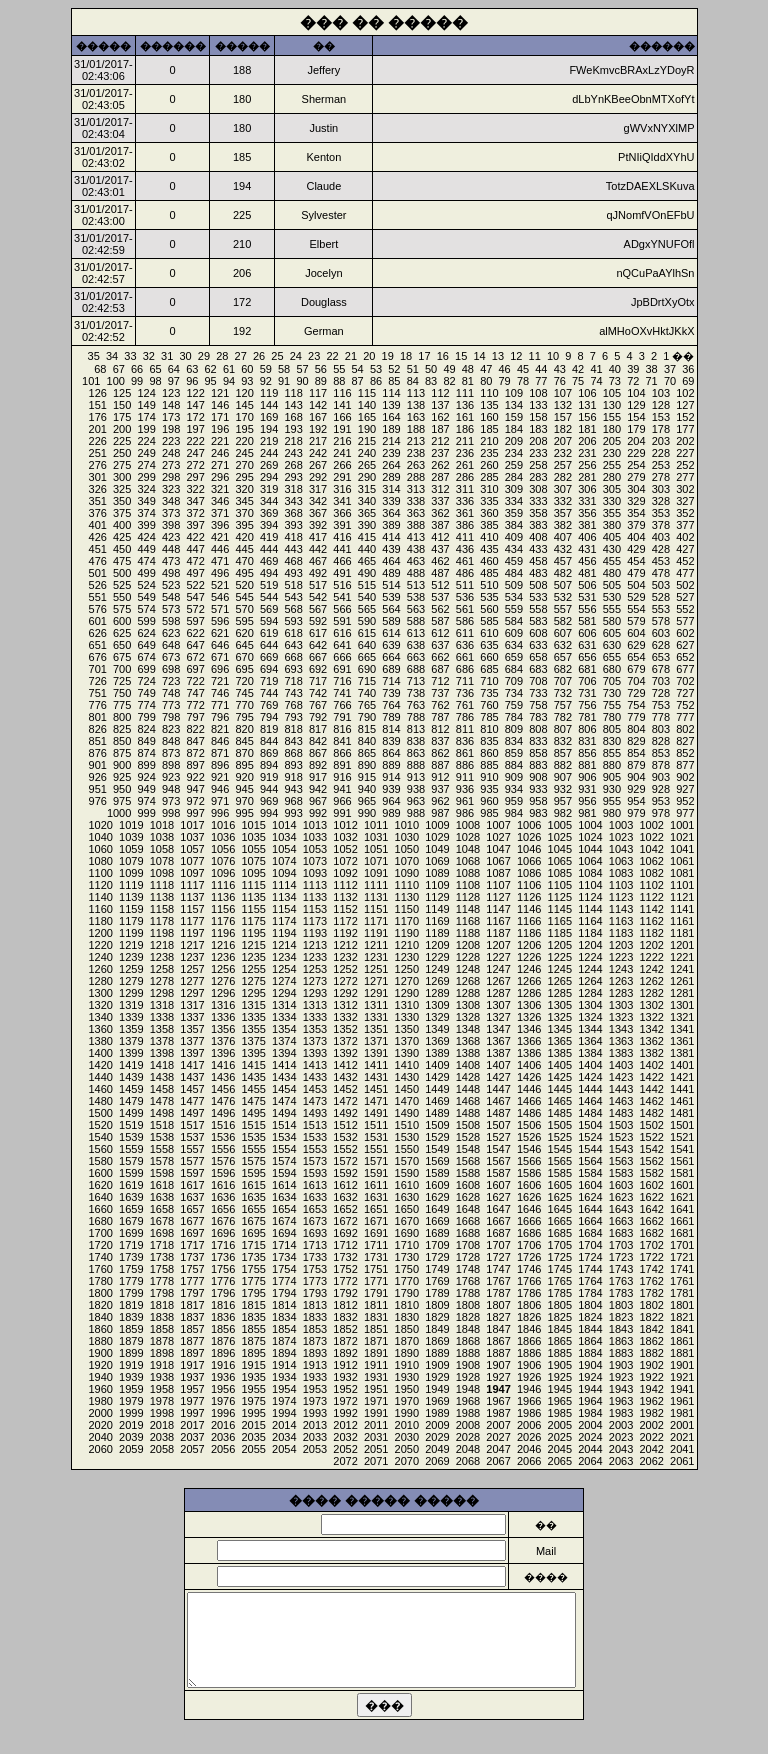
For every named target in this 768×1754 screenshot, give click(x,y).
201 (98, 429)
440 (367, 549)
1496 (223, 1113)
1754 (284, 1269)
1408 (468, 1065)
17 (424, 356)
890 (367, 765)
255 (612, 465)
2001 (682, 1425)
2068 (468, 1461)
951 (98, 789)
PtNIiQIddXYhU (656, 157)
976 (98, 801)
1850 (407, 1329)
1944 (590, 1389)
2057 (192, 1449)
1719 (131, 1245)
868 (293, 753)
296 (220, 477)
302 (685, 489)
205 (612, 441)
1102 (651, 885)
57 (302, 369)
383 (538, 525)
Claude (323, 186)
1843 (621, 1329)
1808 (468, 1305)
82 (449, 381)
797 (195, 717)
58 (284, 369)
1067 (498, 861)
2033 (315, 1437)
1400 (100, 1053)
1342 (651, 1029)
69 (688, 381)
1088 (468, 873)
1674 (284, 1221)
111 (465, 393)
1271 (376, 981)
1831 (376, 1317)
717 (318, 681)
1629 (437, 1197)
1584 (590, 1173)
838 (416, 741)
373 (171, 513)
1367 (498, 1041)
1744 (590, 1269)
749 (146, 693)
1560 (100, 1149)
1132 (345, 897)
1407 (498, 1065)
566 (342, 609)
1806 (529, 1305)
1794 (284, 1293)
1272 (345, 981)
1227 (498, 957)
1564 (590, 1161)
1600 (100, 1173)
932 (563, 789)
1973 (315, 1401)
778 (661, 717)
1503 (621, 1125)
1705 (560, 1245)
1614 (284, 1185)
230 (612, 453)
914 (391, 777)
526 (98, 585)
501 (98, 573)
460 (489, 561)
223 (171, 441)
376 (98, 513)
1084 (590, 873)
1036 (223, 837)
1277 (192, 981)
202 (685, 441)
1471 (376, 1101)
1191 (376, 933)
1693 (315, 1233)
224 (146, 441)
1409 (437, 1065)
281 (587, 477)
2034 (284, 1437)
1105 (560, 885)
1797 (192, 1293)
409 (514, 537)
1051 (376, 849)
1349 (437, 1029)
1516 (223, 1125)
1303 (621, 1005)
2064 (590, 1461)
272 (195, 465)
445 (244, 549)
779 (636, 717)
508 (538, 585)
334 (514, 501)
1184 (590, 933)
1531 (376, 1137)
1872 (345, 1341)
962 (440, 801)
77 (541, 381)
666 (342, 657)
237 (440, 453)
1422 (651, 1077)
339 (391, 501)
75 (578, 381)
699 (146, 669)
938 (416, 789)
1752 (345, 1269)
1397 (192, 1053)
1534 (284, 1137)
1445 (560, 1089)
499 (146, 573)
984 (514, 813)
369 (269, 513)
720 (244, 681)
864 (391, 753)
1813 (315, 1305)
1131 (376, 897)
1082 (651, 873)
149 (146, 405)
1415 (253, 1065)
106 (587, 393)
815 (367, 729)
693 (293, 669)
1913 (315, 1365)
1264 (590, 981)
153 (661, 417)
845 (244, 741)
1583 (621, 1173)
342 (318, 501)
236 (465, 453)
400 (122, 525)
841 (342, 741)
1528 (468, 1137)
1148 (468, 909)
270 (244, 465)
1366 (529, 1041)
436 (465, 549)
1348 (468, 1029)
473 (171, 561)
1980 (100, 1401)
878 (661, 765)
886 (465, 765)
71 (652, 381)
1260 (100, 969)
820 (244, 729)
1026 (529, 837)
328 (661, 501)
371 (220, 513)
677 (685, 669)
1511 (376, 1125)
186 (465, 429)
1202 (651, 945)
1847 (498, 1329)
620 (244, 633)
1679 (131, 1221)
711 (465, 681)
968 (293, 801)
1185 (560, 933)
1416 (223, 1065)
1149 (437, 909)
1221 (682, 957)
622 (195, 633)
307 (563, 489)
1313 (315, 1005)
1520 (100, 1125)
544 (269, 597)
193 (293, 429)
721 (220, 681)
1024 (590, 837)
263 (416, 465)
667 (318, 657)
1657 (192, 1209)
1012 (345, 825)
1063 (621, 861)
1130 (407, 897)
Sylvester (323, 215)
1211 (376, 945)
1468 (468, 1101)
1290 (407, 993)
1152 (345, 909)
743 (293, 693)
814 (391, 729)
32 (149, 356)
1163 (621, 921)
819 (269, 729)
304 (636, 489)
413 (416, 537)
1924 (590, 1377)
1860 (100, 1329)
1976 (223, 1401)
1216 (223, 945)
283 (538, 477)
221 (220, 441)
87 (358, 381)
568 (293, 609)
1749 (437, 1269)
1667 (498, 1221)
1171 (376, 921)
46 (505, 369)
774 (146, 705)
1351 (376, 1029)
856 (587, 753)
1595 (253, 1173)
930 (612, 789)
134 (514, 405)
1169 (437, 921)
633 (538, 645)
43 (560, 369)
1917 (192, 1365)
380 (612, 525)
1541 (682, 1149)
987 (440, 813)
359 (514, 513)
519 (269, 585)
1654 (284, 1209)
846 (220, 741)
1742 (651, 1269)
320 (244, 489)
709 (514, 681)
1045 (560, 849)
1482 (651, 1113)
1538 (162, 1137)
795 (244, 717)
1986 (529, 1413)
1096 (223, 873)
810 (489, 729)
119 (269, 393)
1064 (590, 861)
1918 (162, 1365)
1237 (192, 957)
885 (489, 765)
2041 (682, 1449)
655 (612, 657)
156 (587, 417)
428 (661, 549)
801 (98, 717)
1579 (131, 1161)
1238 (162, 957)
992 (318, 813)
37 (670, 369)
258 (538, 465)
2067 (498, 1461)
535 (489, 597)
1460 (100, 1089)
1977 (192, 1401)
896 (220, 765)
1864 (590, 1341)
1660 (100, 1209)
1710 (407, 1245)
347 (195, 501)
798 (171, 717)
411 (465, 537)
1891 (376, 1353)
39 (633, 369)
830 (612, 741)
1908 (468, 1365)
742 (318, 693)
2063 (621, 1461)
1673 (315, 1221)
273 (171, 465)
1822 (651, 1317)
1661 (682, 1221)
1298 (162, 993)
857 (563, 753)
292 (318, 477)
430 (612, 549)
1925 (560, 1377)
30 (185, 356)
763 (416, 705)
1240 (100, 957)
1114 (284, 885)
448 (171, 549)
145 (244, 405)
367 (318, 513)
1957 (192, 1389)
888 (416, 765)
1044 (590, 849)
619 (269, 633)
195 (244, 429)
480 (612, 573)
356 (587, 513)
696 (220, 669)
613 (416, 633)
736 (465, 693)
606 (587, 633)
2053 (315, 1449)
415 (367, 537)
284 (514, 477)
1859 (131, 1329)
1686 (529, 1233)
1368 (468, 1041)
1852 (345, 1329)
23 (314, 356)
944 (269, 789)
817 (318, 729)
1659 (131, 1209)
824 (146, 729)
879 (636, 765)
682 (563, 669)
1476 (223, 1101)
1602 (651, 1185)
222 (195, 441)
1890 (407, 1353)
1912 (345, 1365)
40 (615, 369)
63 (192, 369)
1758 (162, 1269)
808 (538, 729)
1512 (345, 1125)
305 (612, 489)
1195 (253, 933)
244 (269, 453)
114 (391, 393)
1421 (682, 1077)
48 (468, 369)
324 (146, 489)
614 (391, 633)
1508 (468, 1125)
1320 (100, 1005)
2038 (162, 1437)
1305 (560, 1005)
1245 (560, 969)
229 (636, 453)
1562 (651, 1161)
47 (486, 369)
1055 (253, 849)
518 (293, 585)
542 (318, 597)
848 (171, 741)
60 (247, 369)
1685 (560, 1233)
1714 (284, 1245)
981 (587, 813)
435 (489, 549)
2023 (621, 1437)
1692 (345, 1233)
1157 (192, 909)
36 (688, 369)
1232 (345, 957)
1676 (223, 1221)
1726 (529, 1257)
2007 (498, 1425)
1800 (100, 1293)
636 (465, 645)
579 (636, 621)
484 (514, 573)
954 (636, 801)
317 (318, 489)
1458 (162, 1089)
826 (98, 729)
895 (244, 765)
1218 (162, 945)
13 (498, 356)
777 (685, 717)
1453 (315, 1089)
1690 (407, 1233)
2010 (407, 1425)
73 (615, 381)
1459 (131, 1089)
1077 (192, 861)
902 (685, 777)
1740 (100, 1257)
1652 (345, 1209)
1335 (253, 1017)
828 (661, 741)
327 (685, 501)
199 (146, 429)
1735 (253, 1257)
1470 (407, 1101)
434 (514, 549)
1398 (162, 1053)
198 (171, 429)
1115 (253, 885)
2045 (560, 1449)
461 (465, 561)
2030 (407, 1437)
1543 (621, 1149)
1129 (437, 897)
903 (661, 777)
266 (342, 465)
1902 (651, 1365)
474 (146, 561)
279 (636, 477)
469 (269, 561)
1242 (651, 969)
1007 (498, 825)
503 (661, 585)
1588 (468, 1173)
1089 (437, 873)
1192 (345, 933)
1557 (192, 1149)
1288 (468, 993)
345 (244, 501)
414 (391, 537)
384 (514, 525)
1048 (468, 849)
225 (122, 441)
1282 (651, 993)
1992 (345, 1413)
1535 (253, 1137)
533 (538, 597)
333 (538, 501)
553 (661, 609)
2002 (651, 1425)
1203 (621, 945)
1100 (100, 873)
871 (220, 753)
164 (391, 417)
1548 (468, 1149)
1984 (590, 1413)
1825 (560, 1317)
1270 (407, 981)
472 (195, 561)
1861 (682, 1341)
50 (431, 369)
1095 (253, 873)
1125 (560, 897)
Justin (324, 128)
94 (229, 381)
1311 (376, 1005)
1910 (407, 1365)
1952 (345, 1389)
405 (612, 537)
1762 (651, 1281)
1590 (407, 1173)
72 (633, 381)
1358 (162, 1029)
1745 (560, 1269)
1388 (468, 1053)
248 (171, 453)
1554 (284, 1149)
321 (220, 489)
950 (122, 789)
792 (318, 717)
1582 (651, 1173)
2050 (407, 1449)
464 (391, 561)
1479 (131, 1101)
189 (391, 429)
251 (98, 453)
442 (318, 549)
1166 (529, 921)
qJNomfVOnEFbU (650, 215)
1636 (223, 1197)
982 (563, 813)
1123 (621, 897)
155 (612, 417)
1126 (529, 897)
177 (685, 429)
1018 (162, 825)
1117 (192, 885)
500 (122, 573)
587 (440, 621)
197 (195, 429)
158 (538, 417)
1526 (529, 1137)
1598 (162, 1173)
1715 (253, 1245)
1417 (192, 1065)
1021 (682, 837)
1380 (100, 1041)
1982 (651, 1413)
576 (98, 609)
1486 (529, 1113)
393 (293, 525)
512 (440, 585)
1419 (131, 1065)
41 (596, 369)
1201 (682, 945)
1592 (345, 1173)
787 (440, 717)
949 (146, 789)
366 (342, 513)
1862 (651, 1341)
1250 (407, 969)
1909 (437, 1365)
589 (391, 621)
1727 (498, 1257)
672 (195, 657)
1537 (192, 1137)
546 (220, 597)
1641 (682, 1209)
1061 (682, 861)
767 (318, 705)
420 (244, 537)
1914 (284, 1365)
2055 (253, 1449)
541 (342, 597)
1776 (223, 1281)
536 (465, 597)
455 (612, 561)
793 (293, 717)
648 (171, 645)
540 (367, 597)
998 (171, 813)
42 (578, 369)
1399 (131, 1053)
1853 (315, 1329)
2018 (162, 1425)
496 (220, 573)
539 (391, 597)
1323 (621, 1017)
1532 (345, 1137)
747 (195, 693)
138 (416, 405)
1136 (223, 897)
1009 (437, 825)
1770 (407, 1281)
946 (220, 789)
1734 (284, 1257)
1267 (498, 981)
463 (416, 561)
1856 (223, 1329)
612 (440, 633)
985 (489, 813)
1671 (376, 1221)
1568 (468, 1161)
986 (465, 813)
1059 (131, 849)
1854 (284, 1329)
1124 (590, 897)
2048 (468, 1449)
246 (220, 453)
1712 (345, 1245)
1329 (437, 1017)
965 (367, 801)
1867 (498, 1341)
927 (685, 789)
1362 (651, 1041)
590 (367, 621)
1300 (100, 993)
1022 (651, 837)
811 (465, 729)
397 (195, 525)
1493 (315, 1113)
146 (220, 405)
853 (661, 753)
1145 (560, 909)
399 (146, 525)
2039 (131, 1437)
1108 (468, 885)
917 (318, 777)
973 (171, 801)
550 (122, 597)
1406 (529, 1065)
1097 (192, 873)
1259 (131, 969)
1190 (407, 933)
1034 (284, 837)
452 (685, 561)
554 (636, 609)
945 (244, 789)
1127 (498, 897)
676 (98, 657)
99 (137, 381)
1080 (100, 861)
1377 (192, 1041)
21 (351, 356)
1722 (651, 1257)
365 (367, 513)
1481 (682, 1113)
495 (244, 573)
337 (440, 501)
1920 (100, 1365)
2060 (100, 1449)
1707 (498, 1245)
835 (489, 741)
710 (489, 681)
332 (563, 501)
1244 (590, 969)
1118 (162, 885)
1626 (529, 1197)
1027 (498, 837)
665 (367, 657)
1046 (529, 849)
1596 (223, 1173)
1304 (590, 1005)
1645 (560, 1209)
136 (465, 405)
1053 (315, 849)
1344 (590, 1029)
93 (247, 381)
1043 (621, 849)
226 (98, 441)
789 (391, 717)
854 (636, 753)
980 (612, 813)
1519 (131, 1125)
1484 (590, 1113)
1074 (284, 861)
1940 (100, 1377)
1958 (162, 1389)
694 (269, 669)
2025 (560, 1437)
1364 (590, 1041)
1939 (131, 1377)
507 (563, 585)
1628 (468, 1197)
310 (489, 489)
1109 (437, 885)
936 (465, 789)
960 (489, 801)
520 (244, 585)
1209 (437, 945)
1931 (376, 1377)
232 (563, 453)
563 (416, 609)
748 (171, 693)
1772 (345, 1281)
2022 (651, 1437)
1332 (345, 1017)
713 (416, 681)
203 (661, 441)
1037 (192, 837)
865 (367, 753)
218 (293, 441)
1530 (407, 1137)
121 (220, 393)
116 (342, 393)
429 (636, 549)
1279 (131, 981)
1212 (345, 945)
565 (367, 609)
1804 (590, 1305)
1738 (162, 1257)
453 (661, 561)
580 (612, 621)
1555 (253, 1149)
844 (269, 741)
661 (465, 657)
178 (661, 429)
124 (146, 393)
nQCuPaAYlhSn (655, 273)
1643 (621, 1209)
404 (636, 537)
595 (244, 621)
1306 (529, 1005)
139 (391, 405)
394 (269, 525)
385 (489, 525)
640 (367, 645)
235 (489, 453)
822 (195, 729)
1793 (315, 1293)
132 (563, 405)
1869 (437, 1341)
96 (192, 381)
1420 (100, 1065)
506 (587, 585)
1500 (100, 1113)
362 (440, 513)
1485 (560, 1113)
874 (146, 753)
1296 (223, 993)
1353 (315, 1029)
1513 (315, 1125)
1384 (590, 1053)
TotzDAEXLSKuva (650, 186)
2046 (529, 1449)
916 (342, 777)
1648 (468, 1209)
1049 (437, 849)
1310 (407, 1005)
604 (636, 633)
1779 (131, 1281)
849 (146, 741)
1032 (345, 837)
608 (538, 633)
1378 (162, 1041)
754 (636, 705)
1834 (284, 1317)
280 (612, 477)
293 (293, 477)
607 (563, 633)
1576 (223, 1161)
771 (220, 705)
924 (146, 777)
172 (195, 417)
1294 (284, 993)
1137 (192, 897)
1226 (529, 957)
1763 (621, 1281)
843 (293, 741)
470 (244, 561)
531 (587, 597)
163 (416, 417)
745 (244, 693)
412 (440, 537)
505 (612, 585)
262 (440, 465)
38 (652, 369)
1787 (498, 1293)
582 (563, 621)
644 (269, 645)
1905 (560, 1365)
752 (685, 705)
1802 (651, 1305)
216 (342, 441)
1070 (407, 861)
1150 (407, 909)
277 (685, 477)
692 (318, 669)
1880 (100, 1341)
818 (293, 729)
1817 (192, 1305)
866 (342, 753)
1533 (315, 1137)
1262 (651, 981)
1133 (315, 897)
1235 (253, 957)
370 (244, 513)
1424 (590, 1077)
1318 (162, 1005)
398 (171, 525)
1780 (100, 1281)
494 (269, 573)
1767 (498, 1281)
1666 (529, 1221)
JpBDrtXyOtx (663, 302)
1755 (253, 1269)
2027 (498, 1437)
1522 (651, 1137)
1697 (192, 1233)
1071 (376, 861)
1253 (315, 969)
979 (636, 813)
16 (443, 356)
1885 (560, 1353)
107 (563, 393)
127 (685, 405)
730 (612, 693)
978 (661, 813)
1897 (192, 1353)
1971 (376, 1401)
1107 (498, 885)
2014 (284, 1425)
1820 (100, 1305)
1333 (315, 1017)
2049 (437, 1449)
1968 (468, 1401)
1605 (560, 1185)
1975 (253, 1401)
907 (563, 777)
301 (98, 477)
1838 (162, 1317)
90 (302, 381)
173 (171, 417)
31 (167, 356)
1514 (284, 1125)
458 (538, 561)
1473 (315, 1101)
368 (293, 513)
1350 (407, 1029)
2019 (131, 1425)
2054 (284, 1449)
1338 (162, 1017)
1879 (131, 1341)
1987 (498, 1413)
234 (514, 453)
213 (416, 441)
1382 (651, 1053)
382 (563, 525)
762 (440, 705)
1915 (253, 1365)
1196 (223, 933)
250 (122, 453)
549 (146, 597)
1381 (682, 1053)
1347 (498, 1029)
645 (244, 645)
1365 (560, 1041)
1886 (529, 1353)
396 (220, 525)
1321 (682, 1017)
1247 (498, 969)
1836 (223, 1317)
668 (293, 657)
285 (489, 477)
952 (685, 801)
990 (367, 813)
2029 (437, 1437)
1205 (560, 945)
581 (587, 621)
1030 (407, 837)
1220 (100, 945)
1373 (315, 1041)
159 (514, 417)
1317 (192, 1005)
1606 (529, 1185)
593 (293, 621)
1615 (253, 1185)
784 (514, 717)
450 (122, 549)
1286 (529, 993)
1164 (590, 921)
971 (220, 801)
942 (318, 789)
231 (587, 453)
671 (220, 657)
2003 (621, 1425)
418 (293, 537)
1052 (345, 849)
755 (612, 705)
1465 (560, 1101)
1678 (162, 1221)
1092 (345, 873)
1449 (437, 1089)
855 (612, 753)
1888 (468, 1353)
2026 (529, 1437)
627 (685, 645)
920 (244, 777)
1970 (407, 1401)
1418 (162, 1065)
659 (514, 657)
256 (587, 465)
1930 (407, 1377)
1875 (253, 1341)
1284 (590, 993)
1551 (376, 1149)
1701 (682, 1245)
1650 (407, 1209)
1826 (529, 1317)
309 (514, 489)
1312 (345, 1005)
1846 (529, 1329)
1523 (621, 1137)
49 (449, 369)
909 (514, 777)
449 (146, 549)
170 (244, 417)
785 (489, 717)
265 (367, 465)
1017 (192, 825)
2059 (131, 1449)
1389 (437, 1053)
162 (440, 417)
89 (321, 381)
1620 (100, 1185)
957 (563, 801)
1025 (560, 837)
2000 (100, 1413)
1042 (651, 849)
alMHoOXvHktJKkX (646, 331)
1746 (529, 1269)
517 (318, 585)
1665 (560, 1221)
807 (563, 729)
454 (636, 561)
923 (171, 777)
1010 (407, 825)
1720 (100, 1245)
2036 (223, 1437)
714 (391, 681)
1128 (468, 897)
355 (612, 513)
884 (514, 765)
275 (122, 465)
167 (318, 417)
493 (293, 573)
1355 (253, 1029)
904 (636, 777)
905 (612, 777)
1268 (468, 981)
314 (391, 489)
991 (342, 813)
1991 (376, 1413)
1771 (376, 1281)
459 (514, 561)
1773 (315, 1281)
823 (171, 729)
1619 (131, 1185)
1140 (100, 897)
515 (367, 585)
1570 (407, 1161)
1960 (100, 1389)
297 (195, 477)
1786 (529, 1293)
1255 (253, 969)
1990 (407, 1413)
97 (174, 381)
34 (112, 356)
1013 (315, 825)
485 (489, 573)
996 (220, 813)
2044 (590, 1449)
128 (661, 405)
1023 (621, 837)
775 (122, 705)
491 (342, 573)
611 (465, 633)
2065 (560, 1461)
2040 (100, 1437)
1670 (407, 1221)
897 (195, 765)
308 (538, 489)
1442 (651, 1089)
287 (440, 477)
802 (685, 729)
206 (587, 441)
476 (98, 561)
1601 (682, 1185)
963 (416, 801)
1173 (315, 921)
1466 (529, 1101)
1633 (315, 1197)
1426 (529, 1077)
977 (685, 813)
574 (146, 609)
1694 (284, 1233)
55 (339, 369)
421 (220, 537)
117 (318, 393)
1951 (376, 1389)
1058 (162, 849)
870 (244, 753)
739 (391, 693)
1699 (131, 1233)
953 (661, 801)
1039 (131, 837)
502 (685, 585)
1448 (468, 1089)
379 (636, 525)
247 (195, 453)
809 (514, 729)
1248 (468, 969)
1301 (682, 1005)
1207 (498, 945)
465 (367, 561)
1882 (651, 1353)
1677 (192, 1221)
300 (122, 477)
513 (416, 585)
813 (416, 729)
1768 (468, 1281)
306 (587, 489)
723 (171, 681)
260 (489, 465)
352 (685, 513)
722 (195, 681)
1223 (621, 957)
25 (277, 356)
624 (146, 633)
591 (342, 621)
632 (563, 645)
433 (538, 549)
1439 (131, 1077)
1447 (498, 1089)
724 (146, 681)
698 (171, 669)
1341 (682, 1029)
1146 (529, 909)
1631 (376, 1197)
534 (514, 597)
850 (122, 741)
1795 (253, 1293)
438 (416, 549)
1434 (284, 1077)
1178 (162, 921)
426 (98, 537)
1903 (621, 1365)
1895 (253, 1353)
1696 (223, 1233)
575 (122, 609)
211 (465, 441)
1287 (498, 993)
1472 (345, 1101)
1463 (621, 1101)
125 (122, 393)
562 (440, 609)
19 (388, 356)
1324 (590, 1017)
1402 (651, 1065)
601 (98, 621)
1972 (345, 1401)
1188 (468, 933)
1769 (437, 1281)
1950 (407, 1389)
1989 (437, 1413)
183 (538, 429)
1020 (100, 825)
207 (563, 441)
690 (367, 669)
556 (587, 609)
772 (195, 705)
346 (220, 501)
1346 (529, 1029)
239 (391, 453)
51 (413, 369)
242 (318, 453)
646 (220, 645)
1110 (407, 885)
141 (342, 405)
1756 (223, 1269)
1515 (253, 1125)
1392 (345, 1053)
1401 (682, 1065)
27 (241, 356)
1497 (192, 1113)
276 (98, 465)
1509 (437, 1125)
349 (146, 501)
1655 (253, 1209)
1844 (590, 1329)
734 (514, 693)
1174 (284, 921)
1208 (468, 945)
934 (514, 789)
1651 (376, 1209)
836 (465, 741)
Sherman (324, 99)
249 (146, 453)
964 (391, 801)
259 (514, 465)
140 (367, 405)
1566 (529, 1161)
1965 (560, 1401)
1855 (253, 1329)
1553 (315, 1149)
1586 (529, 1173)
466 (342, 561)
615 (367, 633)
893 (293, 765)
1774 (284, 1281)
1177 (192, 921)
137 (440, 405)
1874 (284, 1341)
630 (612, 645)
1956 (223, 1389)
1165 (560, 921)
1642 (651, 1209)
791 (342, 717)
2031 (376, 1437)
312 (440, 489)
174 (146, 417)
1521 (682, 1137)
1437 (192, 1077)
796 (220, 717)
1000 (119, 813)
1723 (621, 1257)
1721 (682, 1257)
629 (636, 645)
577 (685, 621)
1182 (651, 933)
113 (416, 393)
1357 (192, 1029)
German (324, 331)
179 (636, 429)
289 (391, 477)
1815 (253, 1305)
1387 (498, 1053)
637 (440, 645)
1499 (131, 1113)
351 (98, 501)
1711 (376, 1245)
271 (220, 465)
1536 (223, 1137)
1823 (621, 1317)
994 (269, 813)
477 (685, 573)
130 (612, 405)
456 (587, 561)
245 (244, 453)
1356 (223, 1029)
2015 (253, 1425)
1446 (529, 1089)
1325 (560, 1017)
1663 (621, 1221)
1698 (162, 1233)
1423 (621, 1077)
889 (391, 765)
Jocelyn (323, 273)
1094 (284, 873)
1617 (192, 1185)
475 (122, 561)
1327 (498, 1017)
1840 (100, 1317)
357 (563, 513)
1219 (131, 945)
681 (587, 669)
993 (293, 813)
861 (465, 753)
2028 (468, 1437)
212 (440, 441)
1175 (253, 921)
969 (269, 801)
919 (269, 777)
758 (538, 705)
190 (367, 429)
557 (563, 609)
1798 (162, 1293)
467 (318, 561)
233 (538, 453)
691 (342, 669)
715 (367, 681)
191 (342, 429)
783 (538, 717)
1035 (253, 837)
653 (661, 657)
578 (661, 621)
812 (440, 729)
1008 (468, 825)
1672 (345, 1221)
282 (563, 477)
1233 (315, 957)
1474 (284, 1101)
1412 (345, 1065)
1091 (376, 873)
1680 (100, 1221)
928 (661, 789)
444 (269, 549)
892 (318, 765)
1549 (437, 1149)
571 (220, 609)
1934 (284, 1377)
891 (342, 765)
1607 (498, 1185)
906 (587, 777)
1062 (651, 861)
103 (661, 393)
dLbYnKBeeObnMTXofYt (633, 99)
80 (486, 381)
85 (394, 381)
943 (293, 789)
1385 (560, 1053)
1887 (498, 1353)
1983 (621, 1413)
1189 (437, 933)
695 (244, 669)
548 (171, 597)
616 (342, 633)
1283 (621, 993)
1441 (682, 1089)
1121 (682, 897)
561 (465, 609)
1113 (315, 885)
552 (685, 609)
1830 (407, 1317)
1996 (223, 1413)
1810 (407, 1305)
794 (269, 717)
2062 (651, 1461)
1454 (284, 1089)
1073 (315, 861)
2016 (223, 1425)
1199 (131, 933)
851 (98, 741)
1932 (345, 1377)
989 (391, 813)
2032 (345, 1437)
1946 (529, 1389)
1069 (437, 861)
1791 (376, 1293)
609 (514, 633)
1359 (131, 1029)
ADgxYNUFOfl (659, 244)
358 (538, 513)
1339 (131, 1017)
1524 (590, 1137)
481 (587, 573)
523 (171, 585)
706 (587, 681)
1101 (682, 885)
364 (391, 513)
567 (318, 609)
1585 (560, 1173)
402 (685, 537)
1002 (651, 825)
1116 (223, 885)
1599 (131, 1173)
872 (195, 753)
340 (367, 501)
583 (538, 621)
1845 (560, 1329)
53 (376, 369)
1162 (651, 921)
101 (91, 381)
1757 (192, 1269)
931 (587, 789)
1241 (682, 969)
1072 (345, 861)
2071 (376, 1461)
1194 (284, 933)
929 (636, 789)
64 (174, 369)
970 (244, 801)
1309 (437, 1005)
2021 (682, 1437)
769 (269, 705)
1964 (590, 1401)
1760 (100, 1269)
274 (146, 465)
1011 (376, 825)
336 (465, 501)
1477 (192, 1101)
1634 (284, 1197)
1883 (621, 1353)
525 (122, 585)
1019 (131, 825)
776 (98, 705)
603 (661, 633)
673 (171, 657)
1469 (437, 1101)
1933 (315, 1377)
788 (416, 717)
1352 (345, 1029)
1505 (560, 1125)
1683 (621, 1233)
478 (661, 573)
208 (538, 441)
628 (661, 645)
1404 (590, 1065)
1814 (284, 1305)
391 (342, 525)
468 (293, 561)
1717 (192, 1245)
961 (465, 801)
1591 (376, 1173)
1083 (621, 873)
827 (685, 741)
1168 (468, 921)
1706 (529, 1245)
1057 (192, 849)
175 (122, 417)
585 (489, 621)
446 (220, 549)
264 (391, 465)
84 (413, 381)
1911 (376, 1365)
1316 (223, 1005)
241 (342, 453)
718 (293, 681)
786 (465, 717)
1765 (560, 1281)
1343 (621, 1029)
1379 (131, 1041)
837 (440, 741)
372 (195, 513)
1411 (376, 1065)
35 (94, 356)
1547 (498, 1149)
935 (489, 789)
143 (293, 405)
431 (587, 549)
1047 (498, 849)
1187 (498, 933)
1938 (162, 1377)
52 (394, 369)
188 (416, 429)
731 (587, 693)
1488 (468, 1113)
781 (587, 717)
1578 (162, 1161)
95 (211, 381)
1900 (100, 1353)
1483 (621, 1113)
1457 (192, 1089)
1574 (284, 1161)
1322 (651, 1017)
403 (661, 537)
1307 (498, 1005)
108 (538, 393)
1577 (192, 1161)
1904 (590, 1365)
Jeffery (323, 70)
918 (293, 777)
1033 (315, 837)
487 (440, 573)
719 (269, 681)
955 (612, 801)
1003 (621, 825)
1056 (223, 849)
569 (269, 609)
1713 (315, 1245)
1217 (192, 945)
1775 (253, 1281)
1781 (682, 1293)
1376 (223, 1041)
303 (661, 489)
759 (514, 705)
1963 (621, 1401)
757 (563, 705)
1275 (253, 981)
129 (636, 405)
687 (440, 669)
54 (358, 369)
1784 (590, 1293)
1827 (498, 1317)
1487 (498, 1113)
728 (661, 693)
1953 (315, 1389)
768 (293, 705)
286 (465, 477)
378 (661, 525)
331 (587, 501)
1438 (162, 1077)
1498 (162, 1113)
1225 (560, 957)
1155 (253, 909)
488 (416, 573)
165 (367, 417)
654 (636, 657)
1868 (468, 1341)
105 (612, 393)
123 (171, 393)
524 (146, 585)
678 (661, 669)
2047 (498, 1449)
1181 (682, 933)
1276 (223, 981)
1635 (253, 1197)
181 (587, 429)
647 (195, 645)
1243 (621, 969)
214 (391, 441)
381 (587, 525)
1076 (223, 861)
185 (489, 429)
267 (318, 465)
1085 (560, 873)
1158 (162, 909)
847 (195, 741)
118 (293, 393)
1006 (529, 825)
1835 (253, 1317)
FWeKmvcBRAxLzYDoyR (631, 70)
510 (489, 585)
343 (293, 501)
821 (220, 729)
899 (146, 765)
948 (171, 789)
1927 (498, 1377)
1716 (223, 1245)
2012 (345, 1425)
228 (661, 453)
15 (461, 356)
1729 (437, 1257)
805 (612, 729)
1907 (498, 1365)
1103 (621, 885)
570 (244, 609)
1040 (100, 837)
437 (440, 549)
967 (318, 801)
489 (391, 573)
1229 (437, 957)
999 (146, 813)
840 (367, 741)
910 (489, 777)
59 (266, 369)
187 (440, 429)
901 (98, 765)
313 (416, 489)
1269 (437, 981)
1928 (468, 1377)
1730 (407, 1257)
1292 (345, 993)
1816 (223, 1305)
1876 (223, 1341)
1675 (253, 1221)
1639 (131, 1197)
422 (195, 537)
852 (685, 753)
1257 (192, 969)
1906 (529, 1365)
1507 (498, 1125)
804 (636, 729)
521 (220, 585)
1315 (253, 1005)
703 (661, 681)
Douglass (324, 302)
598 (171, 621)
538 (416, 597)
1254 (284, 969)
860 (489, 753)
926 (98, 777)
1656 (223, 1209)
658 (538, 657)
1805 (560, 1305)
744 (269, 693)
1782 (651, 1293)
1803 (621, 1305)
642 (318, 645)
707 (563, 681)
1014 (284, 825)
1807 (498, 1305)
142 (318, 405)
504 (636, 585)
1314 (284, 1005)
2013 (315, 1425)
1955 (253, 1389)
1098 (162, 873)
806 (587, 729)
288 (416, 477)
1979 (131, 1401)
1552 (345, 1149)
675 (122, 657)
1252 (345, 969)
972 (195, 801)
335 (489, 501)
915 (367, 777)
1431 (376, 1077)
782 (563, 717)
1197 (192, 933)
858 (538, 753)
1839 (131, 1317)
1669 (437, 1221)
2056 (223, 1449)
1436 (223, 1077)
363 (416, 513)
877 (685, 765)
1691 (376, 1233)
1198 (162, 933)
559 (514, 609)
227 (685, 453)
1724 (590, 1257)
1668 (468, 1221)
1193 (315, 933)
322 (195, 489)
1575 (253, 1161)
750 (122, 693)
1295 (253, 993)
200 (122, 429)
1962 (651, 1401)
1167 (498, 921)
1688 (468, 1233)
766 (342, 705)
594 (269, 621)
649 (146, 645)
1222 (651, 957)
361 (465, 513)
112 (440, 393)
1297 (192, 993)
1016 (223, 825)
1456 (223, 1089)
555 (612, 609)
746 (220, 693)
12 (516, 356)
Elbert (324, 244)
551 (98, 597)
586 (465, 621)
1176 (223, 921)
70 (670, 381)
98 (155, 381)
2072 (345, 1461)
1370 (407, 1041)
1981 (682, 1413)
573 (171, 609)
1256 (223, 969)
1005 (560, 825)
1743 (621, 1269)
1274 (284, 981)
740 (367, 693)
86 (376, 381)
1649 (437, 1209)
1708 (468, 1245)
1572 (345, 1161)
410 (489, 537)
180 (612, 429)
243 (293, 453)
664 (391, 657)
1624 (590, 1197)
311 (465, 489)
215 (367, 441)
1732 (345, 1257)
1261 (682, 981)
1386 (529, 1053)
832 (563, 741)
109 (514, 393)
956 (587, 801)
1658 (162, 1209)
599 (146, 621)
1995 (253, 1413)
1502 (651, 1125)
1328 (468, 1017)
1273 (315, 981)
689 (391, 669)
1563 (621, 1161)
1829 (437, 1317)
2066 (529, 1461)
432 (563, 549)
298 (171, 477)
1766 (529, 1281)
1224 (590, 957)
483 (538, 573)
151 (98, 405)
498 (171, 573)
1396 (223, 1053)
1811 (376, 1305)
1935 (253, 1377)
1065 (560, 861)
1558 (162, 1149)
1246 (529, 969)
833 (538, 741)
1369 (437, 1041)
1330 (407, 1017)
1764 (590, 1281)
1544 (590, 1149)
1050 (407, 849)
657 (563, 657)
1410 (407, 1065)
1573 (315, 1161)
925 (122, 777)
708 (538, 681)
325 (122, 489)
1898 (162, 1353)
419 (269, 537)
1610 (407, 1185)
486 (465, 573)
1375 (253, 1041)
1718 (162, 1245)
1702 (651, 1245)
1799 (131, 1293)
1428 (468, 1077)
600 (122, 621)
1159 (131, 909)
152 (685, 417)
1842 (651, 1329)
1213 (315, 945)
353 (661, 513)
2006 (529, 1425)
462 (440, 561)
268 (293, 465)
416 (342, 537)
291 (342, 477)
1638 (162, 1197)
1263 (621, 981)
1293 (315, 993)
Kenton (323, 157)
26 (259, 356)
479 (636, 573)
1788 (468, 1293)
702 (685, 681)
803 (661, 729)
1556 (223, 1149)
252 (685, 465)
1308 (468, 1005)
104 (636, 393)
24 (296, 356)
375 (122, 513)
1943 (621, 1389)
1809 (437, 1305)
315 (367, 489)
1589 (437, 1173)
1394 (284, 1053)
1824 (590, 1317)
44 (541, 369)
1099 (131, 873)
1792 (345, 1293)
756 (587, 705)
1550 (407, 1149)
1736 (223, 1257)
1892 (345, 1353)
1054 (284, 849)
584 (514, 621)
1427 (498, 1077)
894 (269, 765)
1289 (437, 993)
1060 (100, 849)
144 (269, 405)
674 (146, 657)
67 (119, 369)
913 (416, 777)
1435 (253, 1077)
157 (563, 417)
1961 (682, 1401)
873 (171, 753)
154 (636, 417)
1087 (498, 873)
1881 (682, 1353)
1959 (131, 1389)
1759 (131, 1269)
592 (318, 621)
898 (171, 765)
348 (171, 501)
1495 (253, 1113)
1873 (315, 1341)
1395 (253, 1053)
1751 (376, 1269)
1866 (529, 1341)
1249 (437, 969)
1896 (223, 1353)
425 (122, 537)
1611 (376, 1185)
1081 (682, 873)
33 (130, 356)
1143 (621, 909)
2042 (651, 1449)
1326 (529, 1017)
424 (146, 537)
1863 (621, 1341)
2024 (590, 1437)
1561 (682, 1161)
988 (416, 813)
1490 (407, 1113)
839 (391, 741)
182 (563, 429)
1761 (682, 1281)
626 (98, 633)
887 (440, 765)
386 (465, 525)
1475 (253, 1101)
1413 (315, 1065)
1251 (376, 969)
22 (332, 356)
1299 (131, 993)
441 (342, 549)
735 (489, 693)
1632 (345, 1197)
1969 (437, 1401)
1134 (284, 897)
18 (406, 356)
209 (514, 441)
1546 (529, 1149)
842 (318, 741)
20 (369, 356)
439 (391, 549)
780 (612, 717)
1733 (315, 1257)
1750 (407, 1269)
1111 (376, 885)
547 (195, 597)
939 (391, 789)
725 (122, 681)
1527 (498, 1137)
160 (489, 417)
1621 (682, 1197)
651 (98, 645)
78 (523, 381)
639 (391, 645)
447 (195, 549)
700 (122, 669)
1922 (651, 1377)
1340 (100, 1017)
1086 (529, 873)
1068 (468, 861)
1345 (560, 1029)
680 (612, 669)
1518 (162, 1125)
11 (535, 356)
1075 (253, 861)
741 (342, 693)
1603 (621, 1185)
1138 (162, 897)
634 (514, 645)
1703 (621, 1245)
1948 (468, 1389)
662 (440, 657)
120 (244, 393)
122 (195, 393)
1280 (100, 981)
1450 (407, 1089)
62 (211, 369)
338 (416, 501)
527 (685, 597)
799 (146, 717)
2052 (345, 1449)
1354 (284, 1029)
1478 (162, 1101)
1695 (253, 1233)
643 (293, 645)
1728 (468, 1257)
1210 (407, 945)
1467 (498, 1101)
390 (367, 525)
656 (587, 657)
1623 (621, 1197)
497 (195, 573)
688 (416, 669)
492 (318, 573)
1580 (100, 1161)
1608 (468, 1185)
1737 (192, 1257)
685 (489, 669)
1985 (560, 1413)
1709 (437, 1245)
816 (342, 729)
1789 (437, 1293)
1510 (407, 1125)
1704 (590, 1245)
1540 (100, 1137)
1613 (315, 1185)
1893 (315, 1353)
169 (269, 417)
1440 (100, 1077)
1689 (437, 1233)
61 (229, 369)
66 (137, 369)
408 (538, 537)
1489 (437, 1113)
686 (465, 669)
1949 (437, 1389)
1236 (223, 957)
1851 (376, 1329)
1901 (682, 1365)
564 (391, 609)
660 (489, 657)
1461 (682, 1101)
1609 (437, 1185)
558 (538, 609)
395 (244, 525)
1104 (590, 885)
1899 (131, 1353)
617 (318, 633)
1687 (498, 1233)
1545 (560, 1149)
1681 (682, 1233)
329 (636, 501)
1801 (682, 1305)
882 (563, 765)
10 (553, 356)
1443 (621, 1089)
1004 (590, 825)
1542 (651, 1149)
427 (685, 549)
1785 (560, 1293)
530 (612, 597)
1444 (590, 1089)
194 (269, 429)
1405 (560, 1065)
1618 (162, 1185)
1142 (651, 909)
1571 (376, 1161)
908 (538, 777)
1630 (407, 1197)
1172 (345, 921)
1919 (131, 1365)
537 (440, 597)
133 (538, 405)
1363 (621, 1041)
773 (171, 705)
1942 (651, 1389)
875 (122, 753)
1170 (407, 921)
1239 (131, 957)
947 (195, 789)
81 (468, 381)
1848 (468, 1329)
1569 (437, 1161)
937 (440, 789)
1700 (100, 1233)
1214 (284, 945)
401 (98, 525)
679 (636, 669)
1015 (253, 825)
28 (222, 356)
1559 (131, 1149)
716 (342, 681)
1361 (682, 1041)
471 (220, 561)
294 (269, 477)
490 (367, 573)
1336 (223, 1017)
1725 (560, 1257)
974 (146, 801)
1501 (682, 1125)
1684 (590, 1233)
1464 (590, 1101)
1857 (192, 1329)
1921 (682, 1377)
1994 (284, 1413)
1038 (162, 837)
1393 (315, 1053)
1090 (407, 873)
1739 (131, 1257)
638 (416, 645)
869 (269, 753)
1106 (529, 885)
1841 (682, 1329)
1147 (498, 909)
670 (244, 657)
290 (367, 477)
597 (195, 621)
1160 (100, 909)
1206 (529, 945)
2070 (407, 1461)
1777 (192, 1281)
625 (122, 633)
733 (538, 693)
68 (100, 369)
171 (220, 417)
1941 (682, 1389)
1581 (682, 1173)
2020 (100, 1425)
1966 (529, 1401)
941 (342, 789)
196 (220, 429)
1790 (407, 1293)
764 (391, 705)
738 (416, 693)
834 (514, 741)
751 (98, 693)
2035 (253, 1437)
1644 (590, 1209)
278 (661, 477)
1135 (253, 897)
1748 (468, 1269)
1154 (284, 909)
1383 (621, 1053)
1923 (621, 1377)
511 (465, 585)
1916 (223, 1365)
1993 (315, 1413)
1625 (560, 1197)
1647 (498, 1209)
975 (122, 801)
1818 (162, 1305)
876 (98, 753)
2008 (468, 1425)
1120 (100, 885)
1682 (651, 1233)
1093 (315, 873)
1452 (345, 1089)
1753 (315, 1269)
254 (636, 465)
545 (244, 597)
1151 (376, 909)
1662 (651, 1221)
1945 (560, 1389)
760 (489, 705)
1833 (315, 1317)
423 (171, 537)
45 (523, 369)
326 (98, 489)
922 (195, 777)
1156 (223, 909)
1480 (100, 1101)
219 (269, 441)
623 (171, 633)
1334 (284, 1017)
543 (293, 597)
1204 (590, 945)
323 (171, 489)
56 (321, 369)
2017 (192, 1425)
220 (244, 441)
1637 (192, 1197)
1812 (345, 1305)
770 (244, 705)
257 (563, 465)
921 (220, 777)
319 (269, 489)
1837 (192, 1317)
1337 (192, 1017)
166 (342, 417)
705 (612, 681)
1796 (223, 1293)
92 (266, 381)
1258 (162, 969)
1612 (345, 1185)
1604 (590, 1185)
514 (391, 585)
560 (489, 609)
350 (122, 501)
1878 (162, 1341)
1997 (192, 1413)
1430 (407, 1077)
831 (587, 741)
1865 (560, 1341)
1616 (223, 1185)
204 (636, 441)
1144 (590, 909)
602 (685, 633)
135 (489, 405)
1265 (560, 981)
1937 (192, 1377)
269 (269, 465)
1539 (131, 1137)
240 (367, 453)
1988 (468, 1413)
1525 (560, 1137)
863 (416, 753)
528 (661, 597)
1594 (284, 1173)
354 (636, 513)
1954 (284, 1389)
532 (563, 597)
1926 (529, 1377)
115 (367, 393)
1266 (529, 981)
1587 (498, 1173)
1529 (437, 1137)
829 (636, 741)
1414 (284, 1065)
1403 (621, 1065)
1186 (529, 933)
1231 (376, 957)
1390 (407, 1053)
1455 (253, 1089)
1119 (131, 885)
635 (489, 645)
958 (538, 801)
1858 (162, 1329)
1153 (315, 909)
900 (122, 765)
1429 (437, 1077)
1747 (498, 1269)
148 (171, 405)
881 (587, 765)
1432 (345, 1077)
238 (416, 453)
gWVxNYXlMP (659, 128)
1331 (376, 1017)
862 (440, 753)
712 (440, 681)
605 (612, 633)
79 (505, 381)
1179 (131, 921)
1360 (100, 1029)
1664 (590, 1221)
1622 (651, 1197)
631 (587, 645)
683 (538, 669)
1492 (345, 1113)
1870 (407, 1341)
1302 (651, 1005)
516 (342, 585)
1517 (192, 1125)
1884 (590, 1353)
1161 (682, 921)
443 (293, 549)
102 (685, 393)
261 (465, 465)
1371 (376, 1041)
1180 (100, 921)
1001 (682, 825)
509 (514, 585)
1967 (498, 1401)
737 (440, 693)
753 (661, 705)
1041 (682, 849)
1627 (498, 1197)
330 (612, 501)
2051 (376, 1449)
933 (538, 789)
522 (195, 585)
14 (479, 356)
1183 (621, 933)
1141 (682, 909)
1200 (100, 933)
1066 (529, 861)
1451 (376, 1089)
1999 (131, 1413)
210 (489, 441)
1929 (437, 1377)
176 (98, 417)
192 (318, 429)
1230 (407, 957)
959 (514, 801)
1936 (223, 1377)
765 (367, 705)
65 (155, 369)
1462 (651, 1101)
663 (416, 657)
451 (98, 549)
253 (661, 465)
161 (465, 417)
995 (244, 813)
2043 (621, 1449)
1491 (376, 1113)
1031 (376, 837)
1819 (131, 1305)
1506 (529, 1125)
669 (269, 657)
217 (318, 441)
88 (339, 381)
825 (122, 729)
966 (342, 801)
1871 (376, 1341)
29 (204, 356)
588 (416, 621)
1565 (560, 1161)
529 (636, 597)
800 (122, 717)
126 (98, 393)
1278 (162, 981)
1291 (376, 993)
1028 (468, 837)
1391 (376, 1053)
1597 (192, 1173)
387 (440, 525)
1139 (131, 897)
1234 (284, 957)
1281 (682, 993)
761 (465, 705)
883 (538, 765)
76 (560, 381)
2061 (682, 1461)
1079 (131, 861)
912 (440, 777)
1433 (315, 1077)
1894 (284, 1353)
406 (587, 537)
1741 (682, 1269)
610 (489, 633)
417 (318, 537)
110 (489, 393)
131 (587, 405)
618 (293, 633)
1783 (621, 1293)
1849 (437, 1329)
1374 (284, 1041)
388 (416, 525)
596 (220, 621)
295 (244, 477)
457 (563, 561)
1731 (376, 1257)
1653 (315, 1209)
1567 (498, 1161)
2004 (590, 1425)
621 (220, 633)
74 (596, 381)
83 (431, 381)
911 (465, 777)
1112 (345, 885)
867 (318, 753)
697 (195, 669)
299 (146, 477)
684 (514, 669)
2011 (376, 1425)
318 (293, 489)
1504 (590, 1125)
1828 (468, 1317)
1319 (131, 1005)
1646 (529, 1209)
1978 (162, 1401)
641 (342, 645)
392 (318, 525)
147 (195, 405)
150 (122, 405)
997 (195, 813)
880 (612, 765)
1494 (284, 1113)
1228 (468, 957)
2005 (560, 1425)
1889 (437, 1353)
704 (636, 681)
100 (116, 381)
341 (342, 501)
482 (563, 573)
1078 (162, 861)
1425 (560, 1077)
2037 (192, 1437)
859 (514, 753)
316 (342, 489)
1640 (100, 1197)
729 (636, 693)
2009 (437, 1425)
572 (195, 609)
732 (563, 693)
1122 (651, 897)
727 (685, 693)
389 (391, 525)
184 (514, 429)
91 (284, 381)
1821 (682, 1317)
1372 (345, 1041)
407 (563, 537)
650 (122, 645)
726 (98, 681)
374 (146, 513)
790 (367, 717)
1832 (345, 1317)
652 (685, 657)
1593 (315, 1173)
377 (685, 525)
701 (98, 669)
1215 (253, 945)
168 (293, 417)
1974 (284, 1401)
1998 (162, 1413)
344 (269, 501)
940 (367, 789)
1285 (560, 993)
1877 (192, 1341)
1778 (162, 1281)
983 (538, 813)
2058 (162, 1449)
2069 (437, 1461)
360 (489, 513)
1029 (437, 837)
